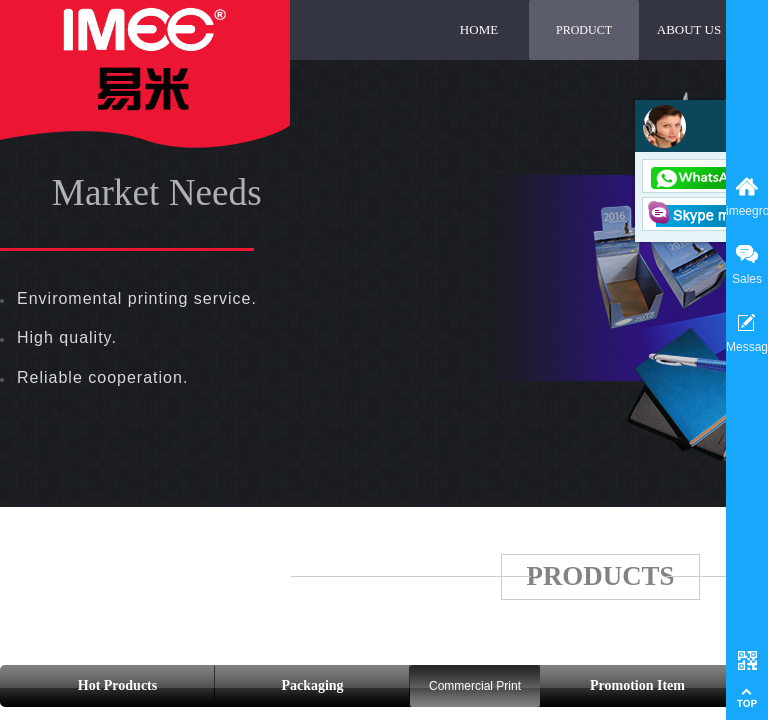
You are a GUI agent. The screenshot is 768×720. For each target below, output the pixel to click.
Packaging (312, 685)
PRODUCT (584, 30)
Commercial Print (475, 686)
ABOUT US (689, 29)
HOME (479, 29)
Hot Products (117, 685)
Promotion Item (637, 685)
